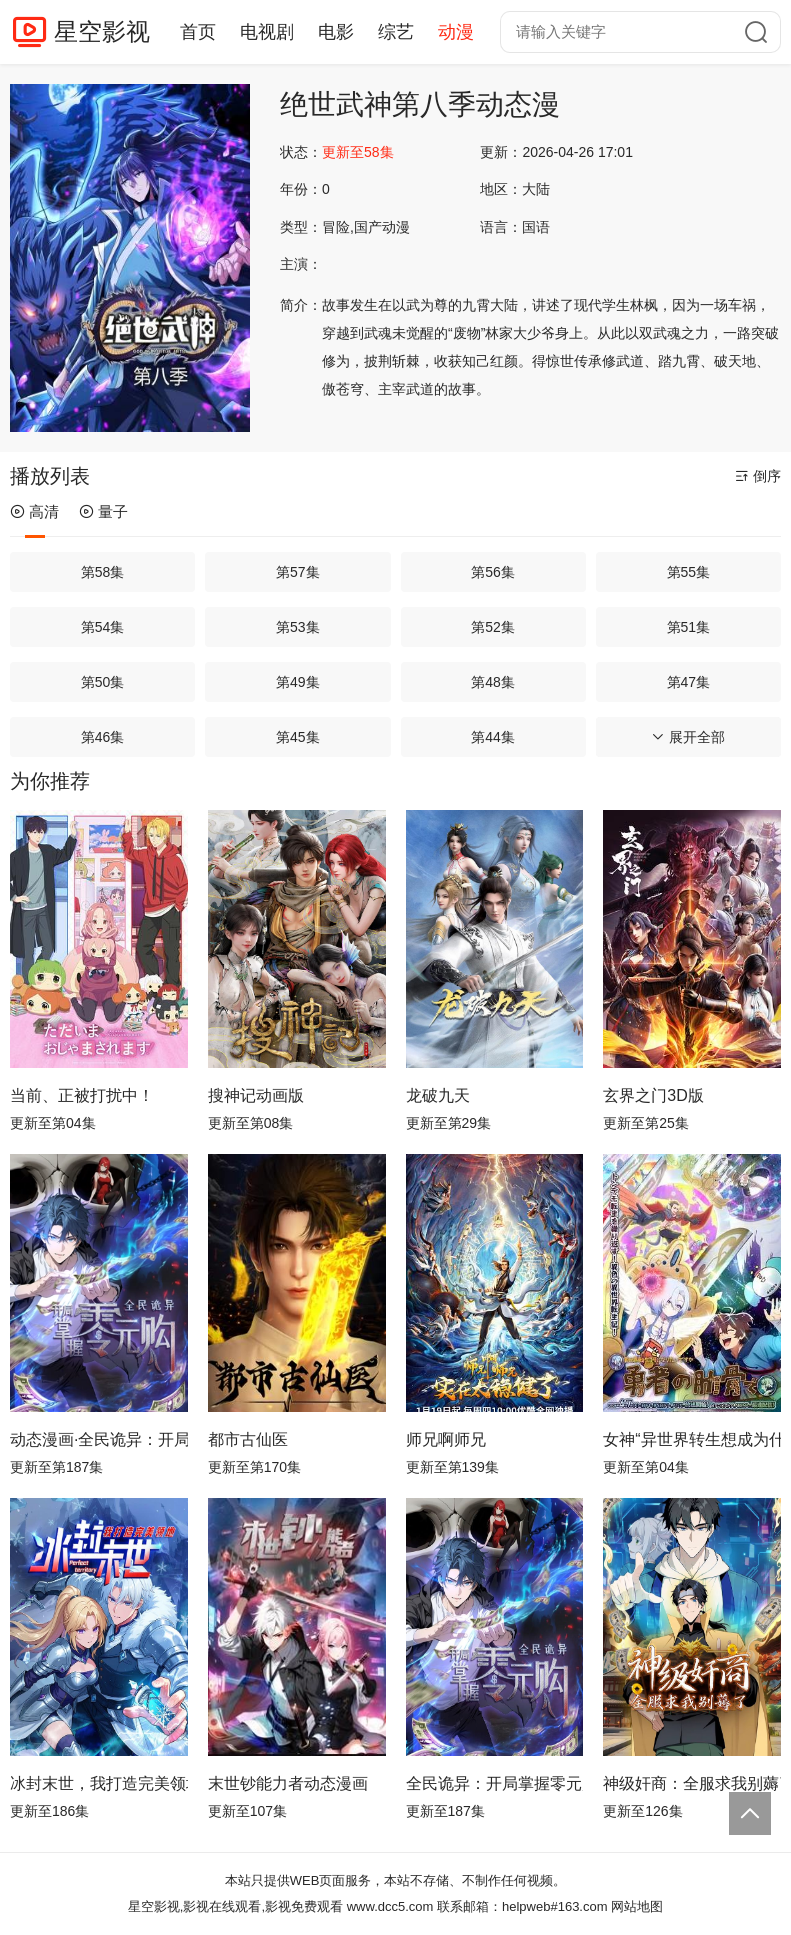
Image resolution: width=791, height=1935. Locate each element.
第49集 (298, 682)
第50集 (103, 682)
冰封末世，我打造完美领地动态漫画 (99, 1783)
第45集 (298, 737)
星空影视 (102, 31)
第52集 (493, 627)
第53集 (298, 627)
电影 (336, 32)
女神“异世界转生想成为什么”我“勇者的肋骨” (692, 1439)
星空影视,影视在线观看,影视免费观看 (235, 1906)
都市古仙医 (248, 1439)
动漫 (456, 32)
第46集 (103, 737)
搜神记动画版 (256, 1095)
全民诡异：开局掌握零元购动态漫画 (495, 1783)
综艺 (396, 32)
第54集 (103, 627)
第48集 (493, 682)
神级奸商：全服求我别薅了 (692, 1783)
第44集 (493, 737)
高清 (34, 511)
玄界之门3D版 (653, 1095)
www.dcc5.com (390, 1906)
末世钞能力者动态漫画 (288, 1783)
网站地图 (637, 1906)
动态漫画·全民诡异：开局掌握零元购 (99, 1439)
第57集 (298, 572)
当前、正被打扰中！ (82, 1095)
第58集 (103, 572)
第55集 (689, 572)
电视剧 (267, 32)
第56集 (493, 572)
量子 (103, 511)
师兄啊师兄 (446, 1439)
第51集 (689, 627)
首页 (198, 32)
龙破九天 (438, 1095)
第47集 (689, 682)
